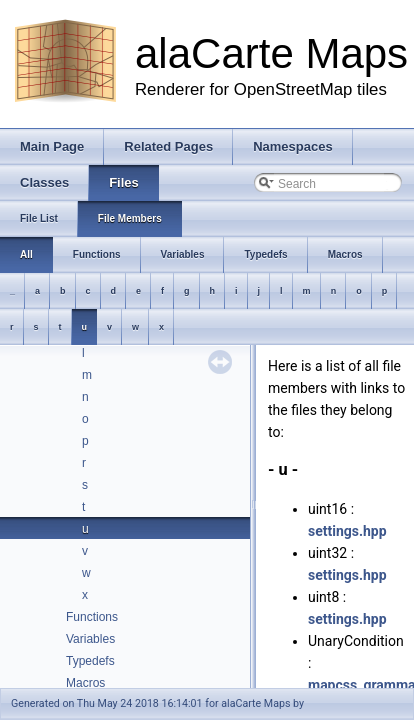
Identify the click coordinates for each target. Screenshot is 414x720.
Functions (92, 617)
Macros (85, 683)
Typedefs (90, 661)
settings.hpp (347, 531)
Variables (90, 639)
